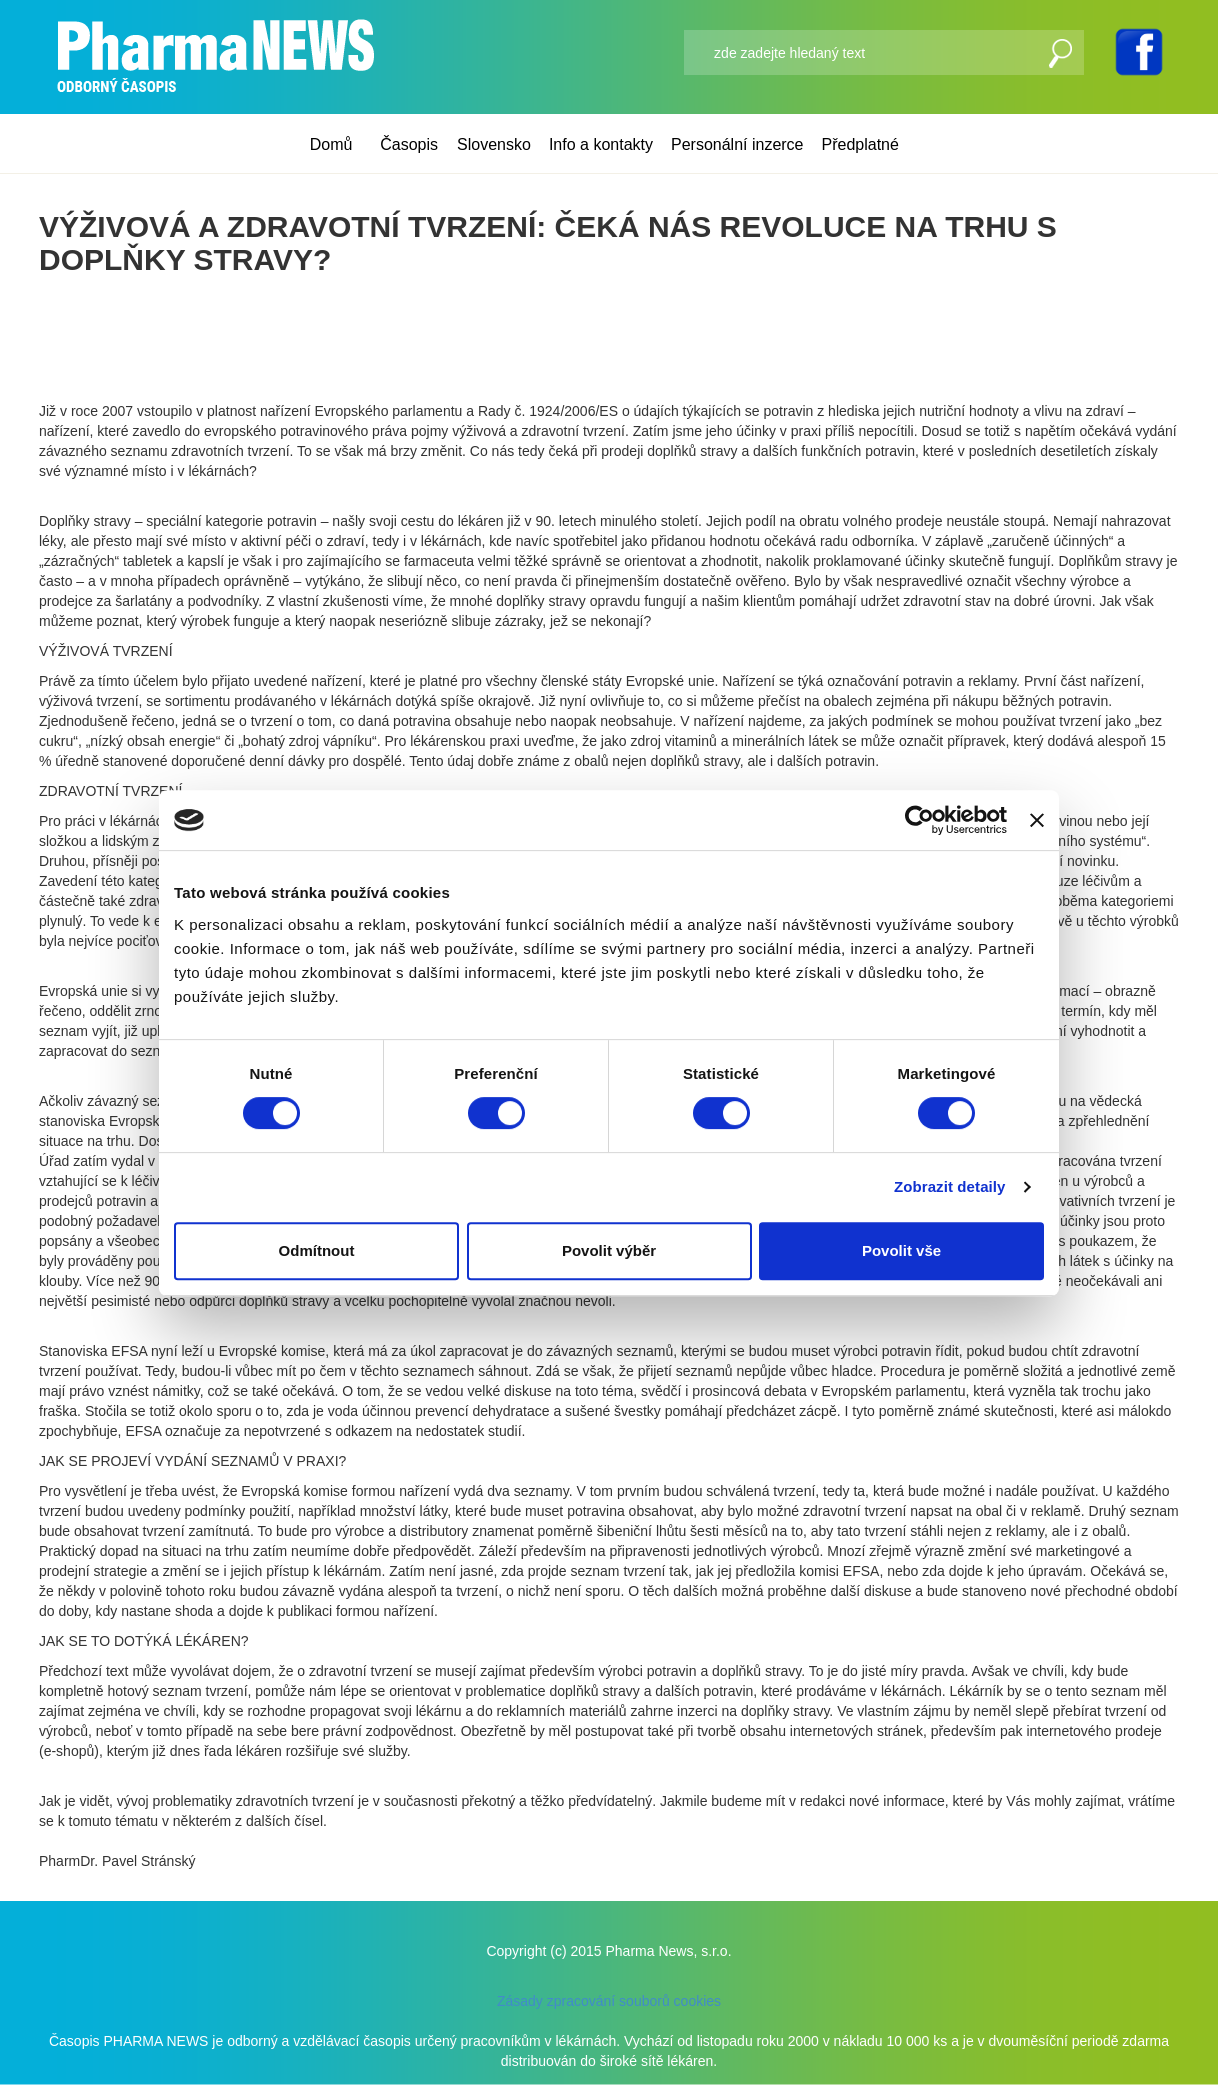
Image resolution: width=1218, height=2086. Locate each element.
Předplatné (860, 144)
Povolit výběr (609, 1250)
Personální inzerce (737, 144)
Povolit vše (901, 1250)
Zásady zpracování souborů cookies (609, 2001)
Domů (331, 144)
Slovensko (494, 144)
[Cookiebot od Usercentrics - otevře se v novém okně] (919, 820)
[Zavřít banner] (1037, 820)
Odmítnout (317, 1250)
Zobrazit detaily (950, 1186)
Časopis (409, 144)
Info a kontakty (601, 144)
